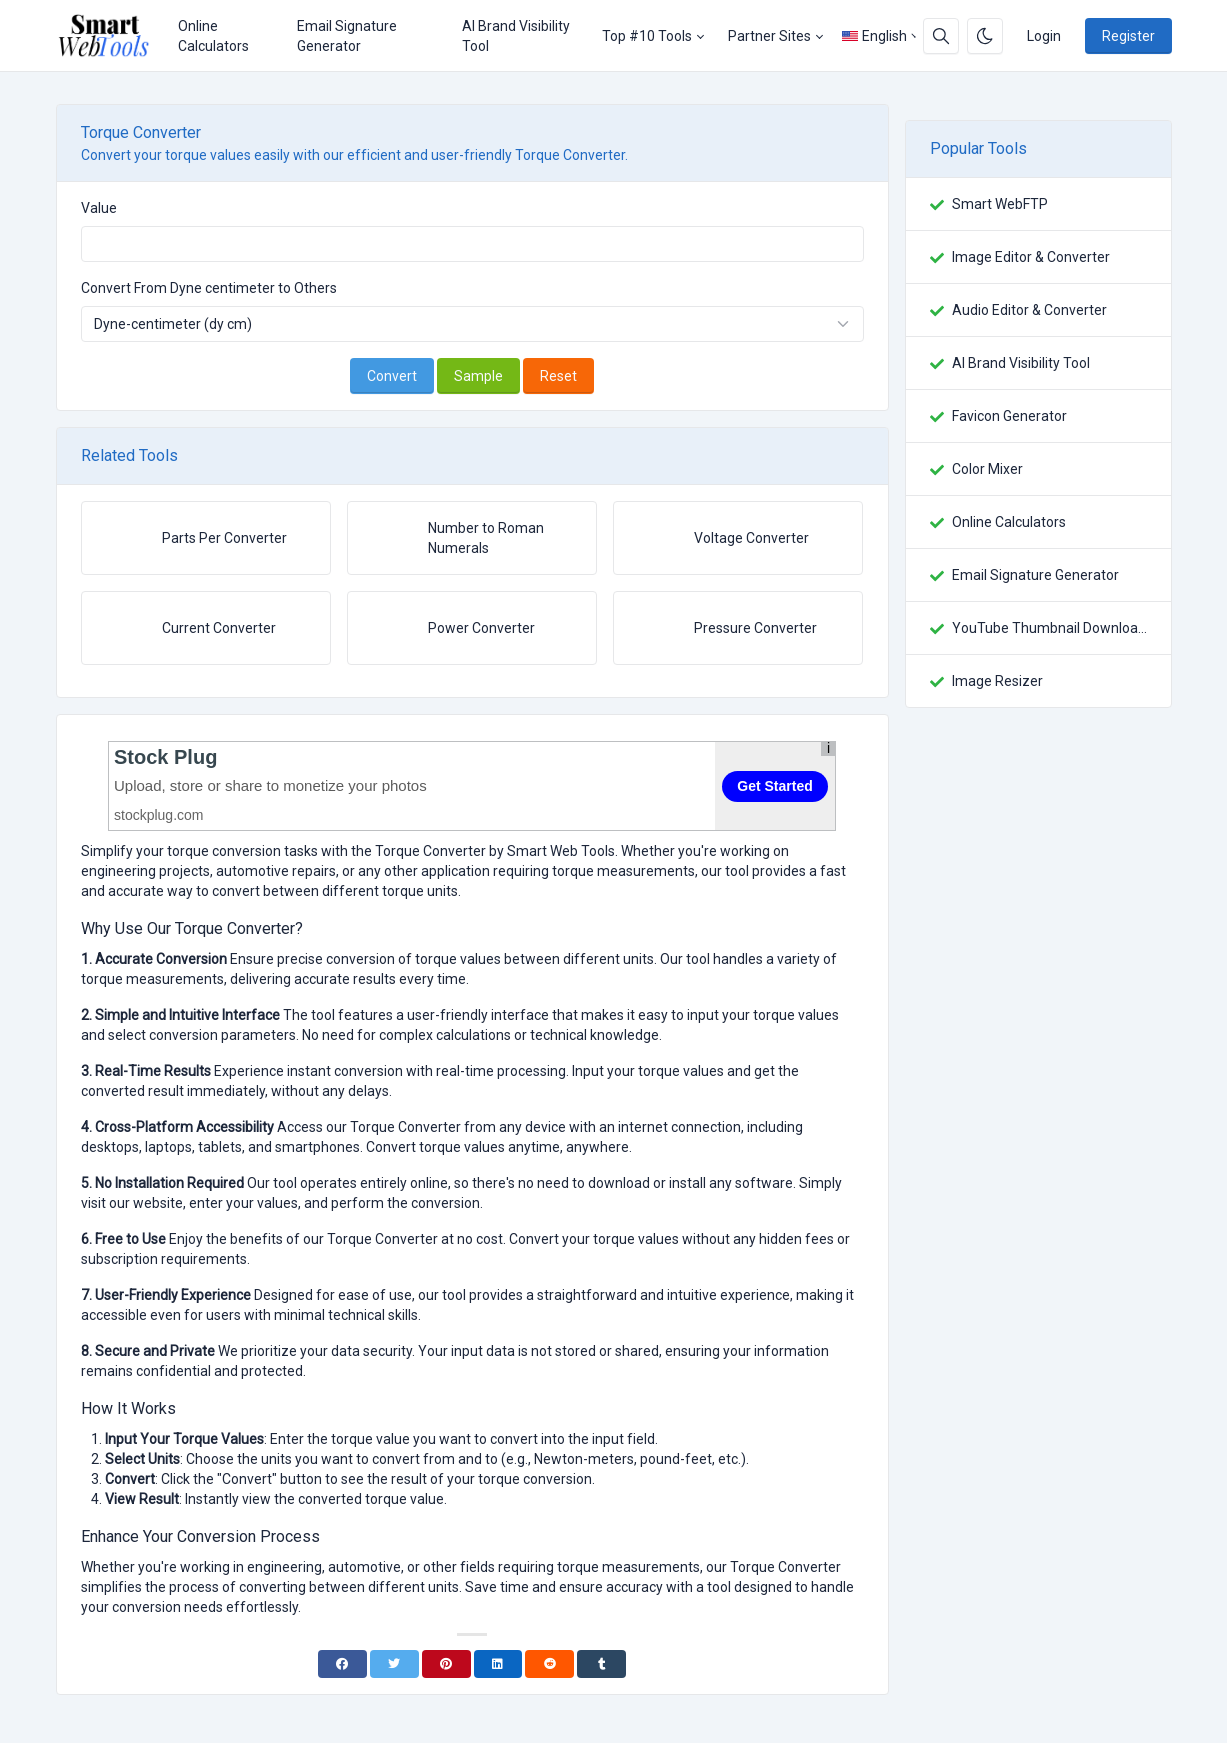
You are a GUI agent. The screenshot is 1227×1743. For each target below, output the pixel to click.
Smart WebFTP (1000, 204)
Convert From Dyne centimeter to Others (209, 288)
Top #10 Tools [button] (647, 36)
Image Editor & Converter (1031, 257)
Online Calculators (213, 36)
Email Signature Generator (347, 36)
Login (1044, 36)
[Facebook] (342, 1664)
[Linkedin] (498, 1664)
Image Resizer (997, 681)
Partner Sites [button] (769, 36)
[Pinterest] (446, 1664)
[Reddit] (549, 1664)
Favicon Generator (1009, 416)
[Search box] (941, 36)
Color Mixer (987, 469)
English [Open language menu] (874, 36)
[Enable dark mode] (985, 36)
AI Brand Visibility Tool (516, 36)
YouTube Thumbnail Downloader (1049, 628)
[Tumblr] (601, 1664)
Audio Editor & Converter (1029, 310)
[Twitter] (394, 1664)
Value (99, 208)
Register (1128, 36)
